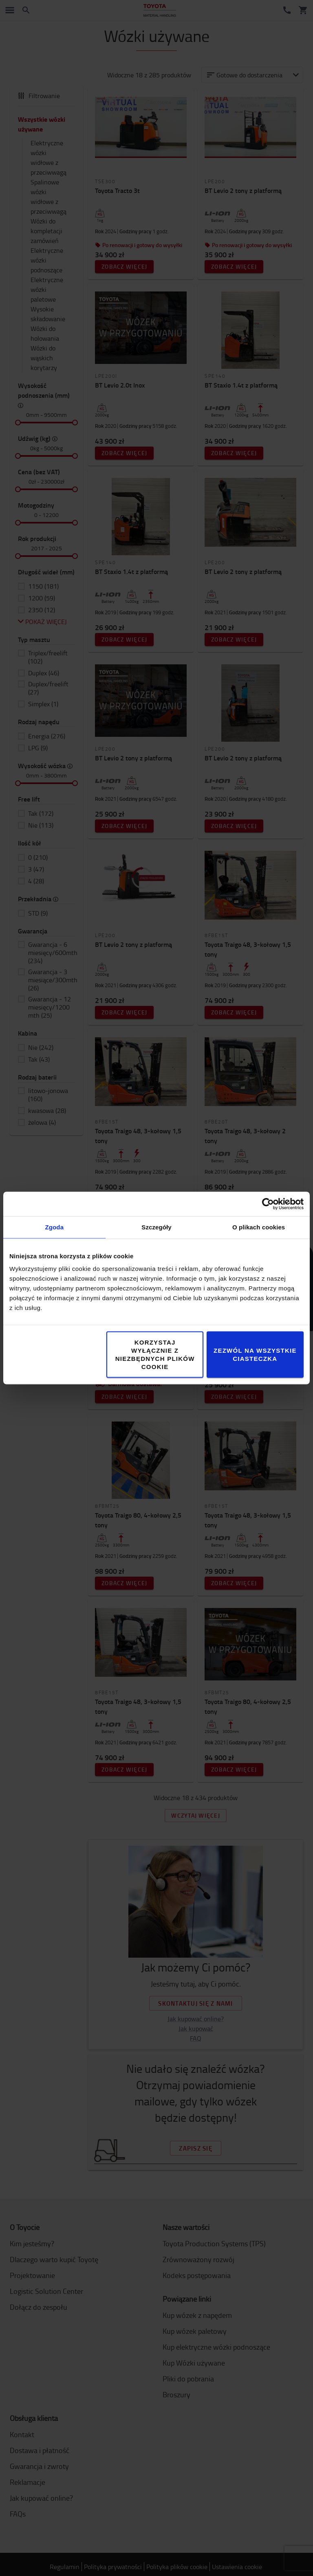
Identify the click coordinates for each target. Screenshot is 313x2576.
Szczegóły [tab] (156, 1227)
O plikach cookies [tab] (258, 1227)
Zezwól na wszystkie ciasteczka (255, 1354)
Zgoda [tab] (54, 1227)
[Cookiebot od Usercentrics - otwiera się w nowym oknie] (268, 1204)
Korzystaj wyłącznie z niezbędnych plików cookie (155, 1354)
